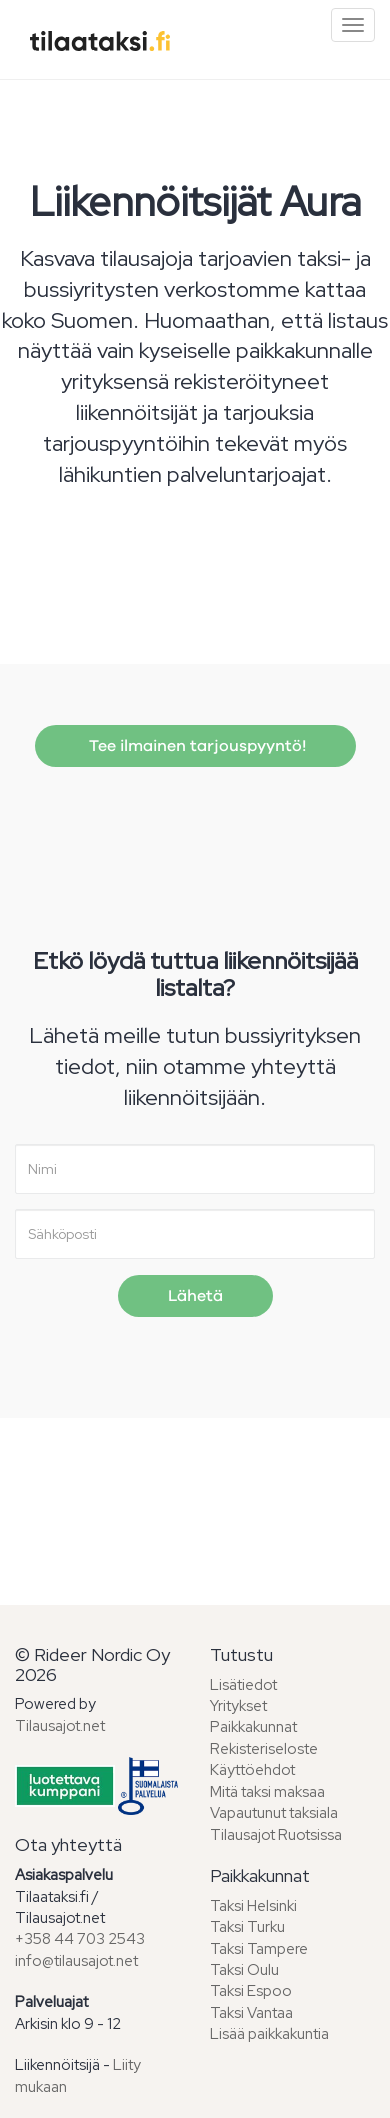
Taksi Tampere (259, 1949)
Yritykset (238, 1706)
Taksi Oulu (244, 1970)
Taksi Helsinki (253, 1906)
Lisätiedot (243, 1685)
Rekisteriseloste (264, 1749)
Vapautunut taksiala (274, 1813)
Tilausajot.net (60, 1726)
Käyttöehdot (252, 1770)
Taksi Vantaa (251, 2013)
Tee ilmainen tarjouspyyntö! (195, 746)
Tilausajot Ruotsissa (276, 1835)
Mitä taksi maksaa (267, 1792)
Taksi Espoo (251, 1991)
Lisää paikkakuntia (269, 2034)
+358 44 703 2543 (80, 1939)
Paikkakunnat (253, 1727)
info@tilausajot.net (76, 1961)
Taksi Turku (247, 1927)
